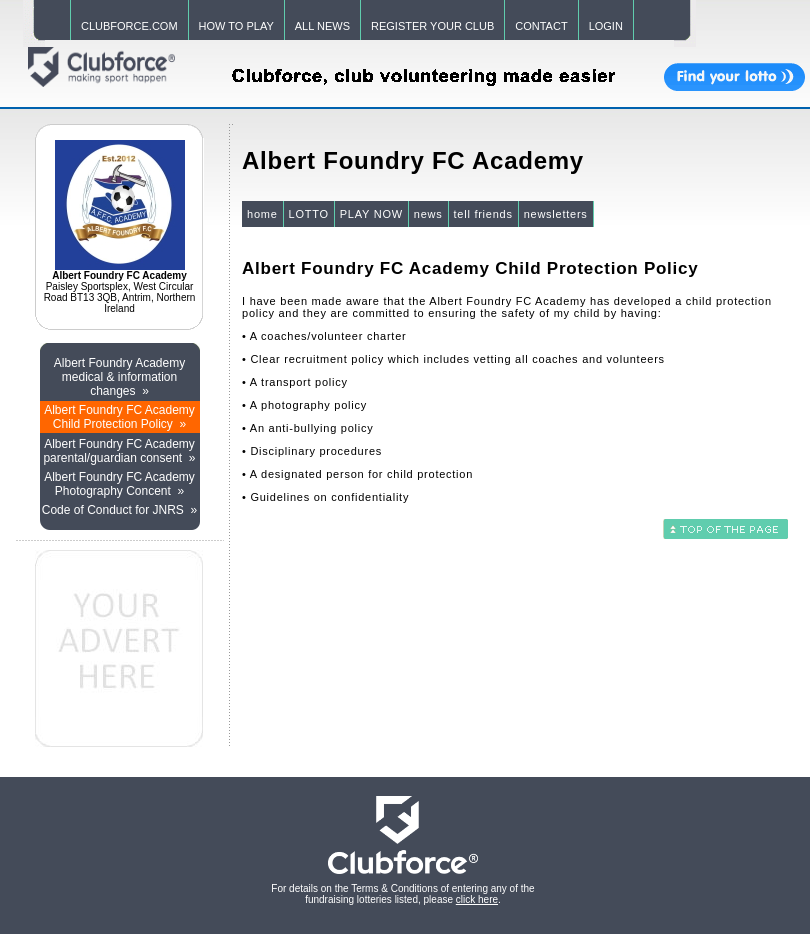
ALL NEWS (322, 26)
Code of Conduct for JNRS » (119, 510)
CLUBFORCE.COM (129, 26)
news (428, 214)
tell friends (483, 214)
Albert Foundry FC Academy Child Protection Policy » (119, 417)
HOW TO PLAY (236, 26)
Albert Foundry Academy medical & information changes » (119, 377)
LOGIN (606, 26)
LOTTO (309, 214)
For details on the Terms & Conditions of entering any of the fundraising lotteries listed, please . (402, 894)
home (262, 214)
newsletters (556, 214)
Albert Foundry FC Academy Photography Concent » (119, 484)
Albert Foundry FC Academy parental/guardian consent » (119, 451)
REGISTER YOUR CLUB (432, 26)
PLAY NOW (371, 214)
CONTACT (541, 26)
